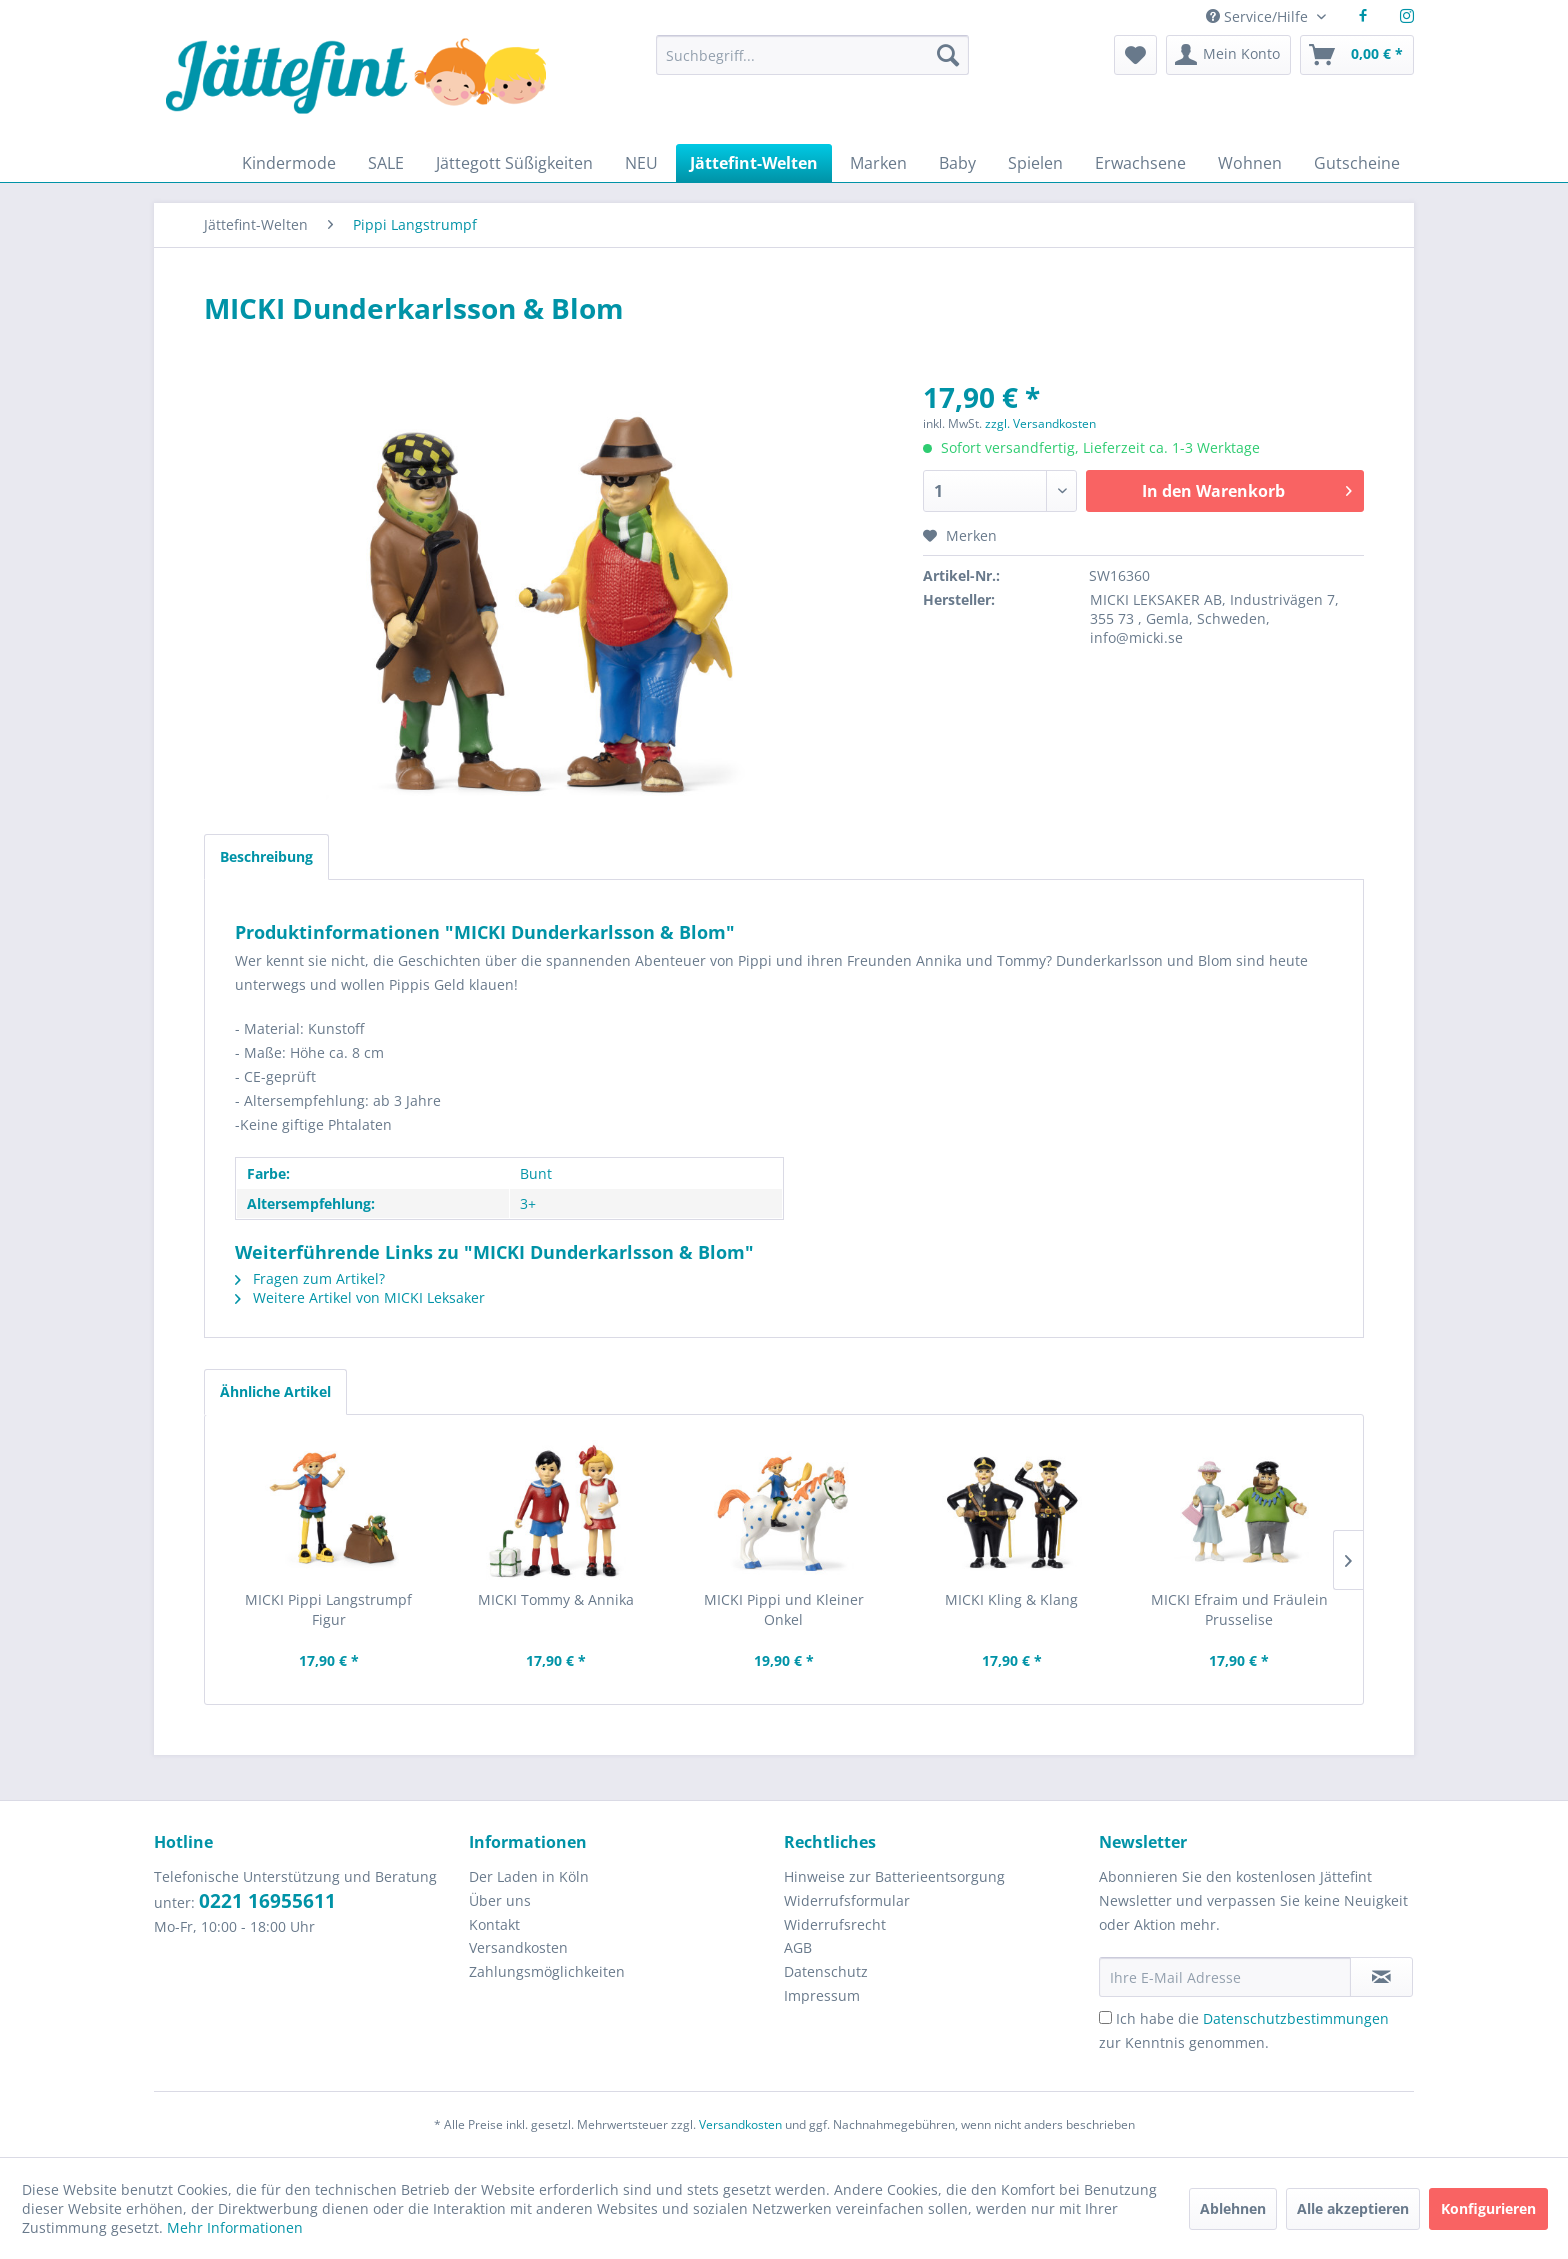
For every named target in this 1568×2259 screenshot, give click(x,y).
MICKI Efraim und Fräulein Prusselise (1239, 1609)
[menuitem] (812, 64)
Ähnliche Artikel (275, 1391)
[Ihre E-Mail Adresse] (1225, 1977)
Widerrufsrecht (835, 1924)
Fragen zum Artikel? (310, 1278)
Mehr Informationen (235, 2227)
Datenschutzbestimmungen (1296, 2018)
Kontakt (494, 1924)
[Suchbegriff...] (812, 55)
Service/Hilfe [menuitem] (1259, 16)
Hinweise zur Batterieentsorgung (894, 1876)
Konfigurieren (1488, 2208)
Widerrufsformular (847, 1900)
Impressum (822, 1995)
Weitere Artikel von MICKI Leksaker (360, 1297)
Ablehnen (1233, 2208)
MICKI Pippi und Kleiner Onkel (784, 1609)
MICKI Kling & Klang (1011, 1599)
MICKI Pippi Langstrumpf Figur (328, 1609)
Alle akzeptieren (1353, 2208)
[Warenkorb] (1357, 55)
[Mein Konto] (1228, 55)
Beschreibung (266, 856)
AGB (798, 1947)
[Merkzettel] (1135, 55)
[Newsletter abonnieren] (1381, 1977)
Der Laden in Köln (529, 1876)
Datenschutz (826, 1971)
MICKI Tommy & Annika (556, 1599)
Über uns (500, 1900)
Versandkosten (518, 1947)
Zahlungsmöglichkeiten (547, 1971)
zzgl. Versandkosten (1040, 423)
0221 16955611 (267, 1901)
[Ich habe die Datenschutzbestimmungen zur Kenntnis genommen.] (1105, 2017)
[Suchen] (948, 55)
